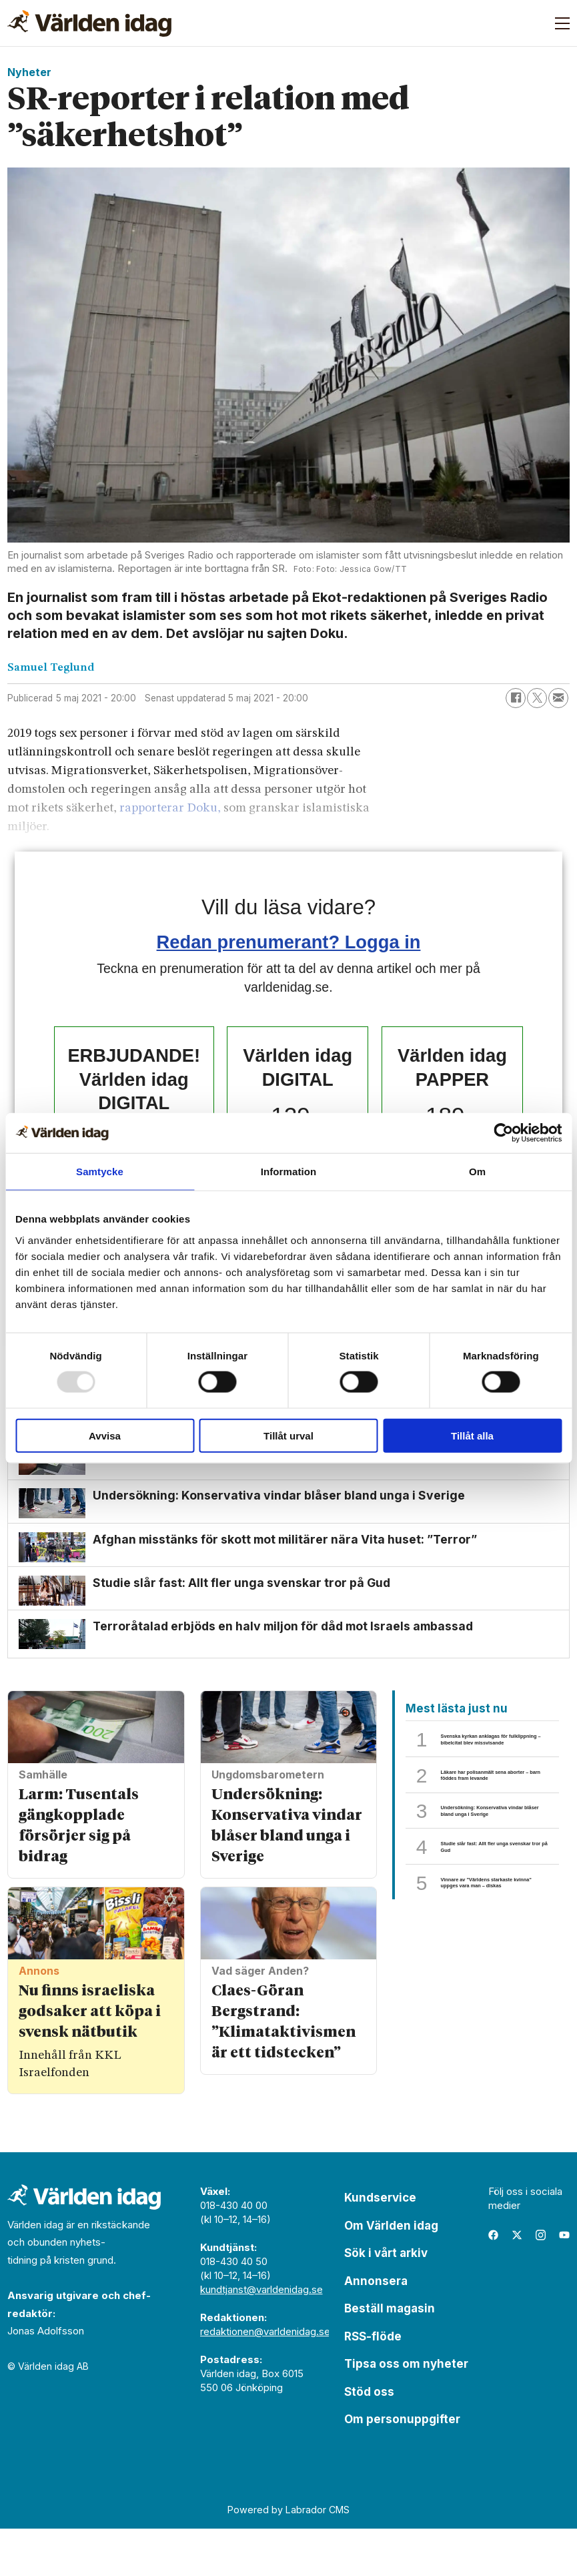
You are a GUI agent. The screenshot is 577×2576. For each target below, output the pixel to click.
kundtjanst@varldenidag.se (261, 2337)
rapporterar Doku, (171, 808)
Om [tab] (477, 1171)
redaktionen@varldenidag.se (265, 2379)
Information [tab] (289, 1171)
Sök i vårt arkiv (386, 2301)
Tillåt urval (288, 1435)
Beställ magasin (389, 2356)
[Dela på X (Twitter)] (537, 698)
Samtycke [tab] (99, 1171)
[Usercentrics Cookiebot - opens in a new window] (503, 1133)
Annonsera (376, 2328)
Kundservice (380, 2245)
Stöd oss (369, 2439)
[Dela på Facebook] (516, 698)
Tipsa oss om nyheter (406, 2412)
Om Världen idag (391, 2273)
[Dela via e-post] (558, 698)
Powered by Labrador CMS (288, 2557)
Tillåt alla (472, 1435)
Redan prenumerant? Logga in (289, 942)
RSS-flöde (373, 2383)
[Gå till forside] (89, 23)
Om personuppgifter (402, 2467)
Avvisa (105, 1435)
